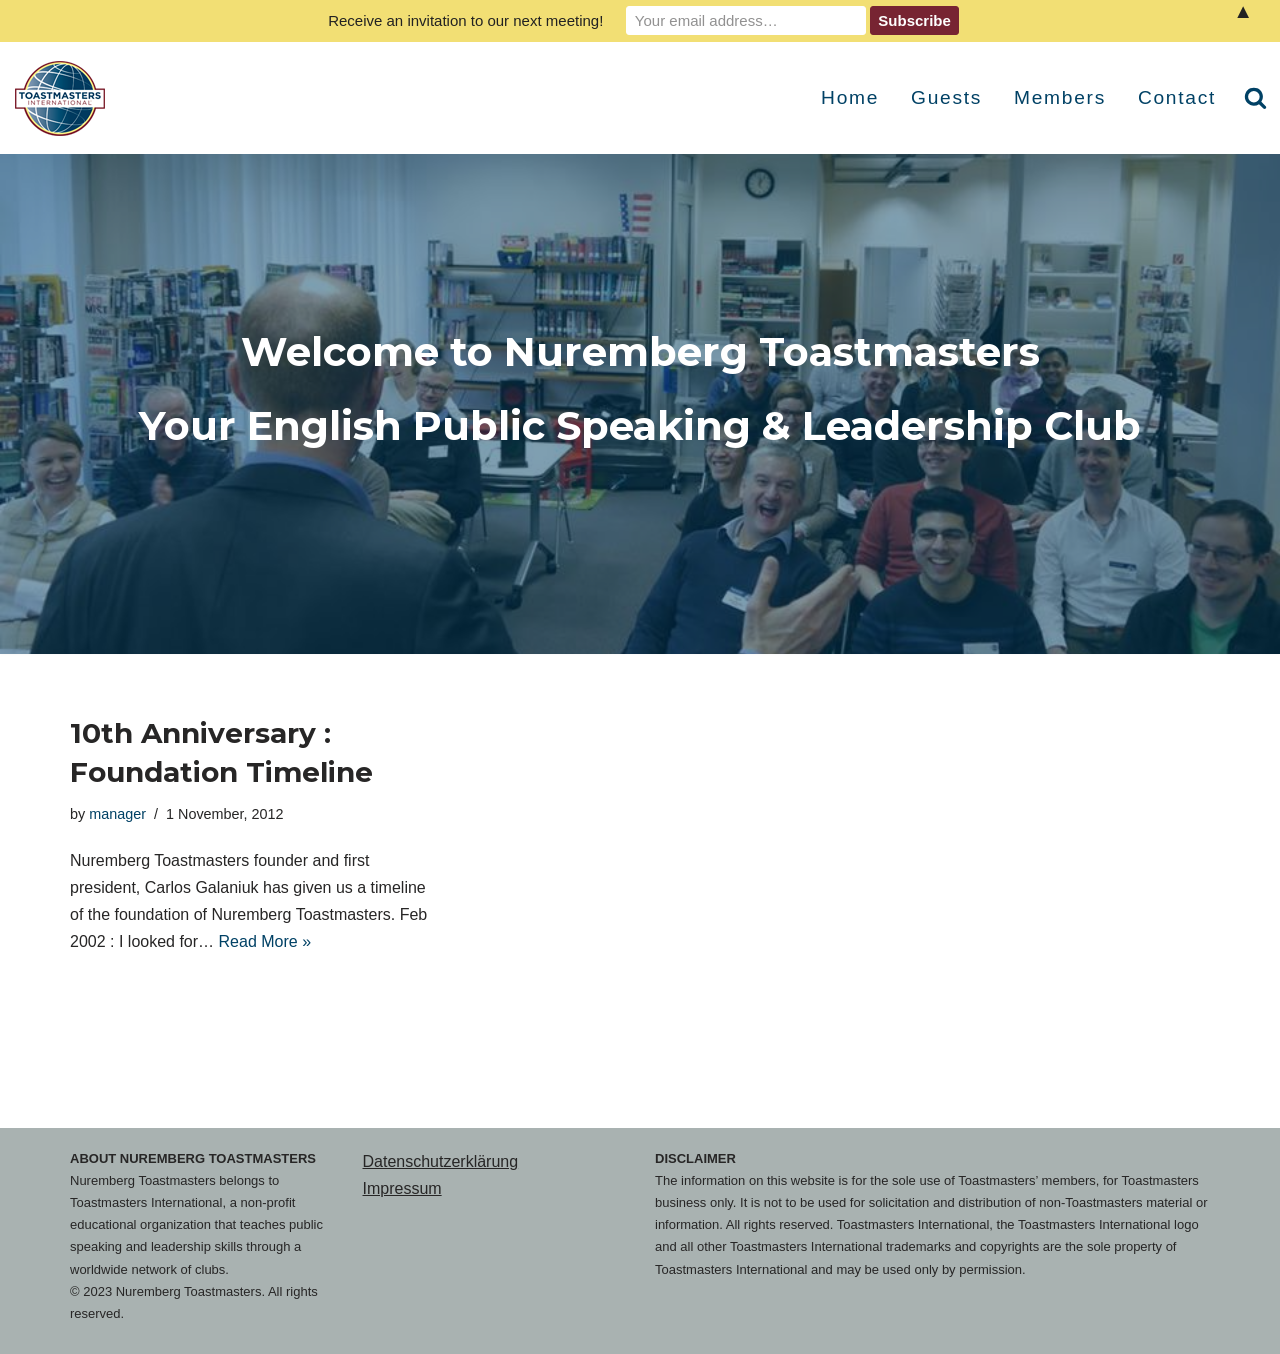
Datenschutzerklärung (441, 1161)
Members (1060, 97)
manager (117, 814)
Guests (946, 97)
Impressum (402, 1188)
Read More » (265, 941)
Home (850, 97)
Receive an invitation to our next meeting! (465, 20)
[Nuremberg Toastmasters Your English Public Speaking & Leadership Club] (65, 98)
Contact (1177, 97)
